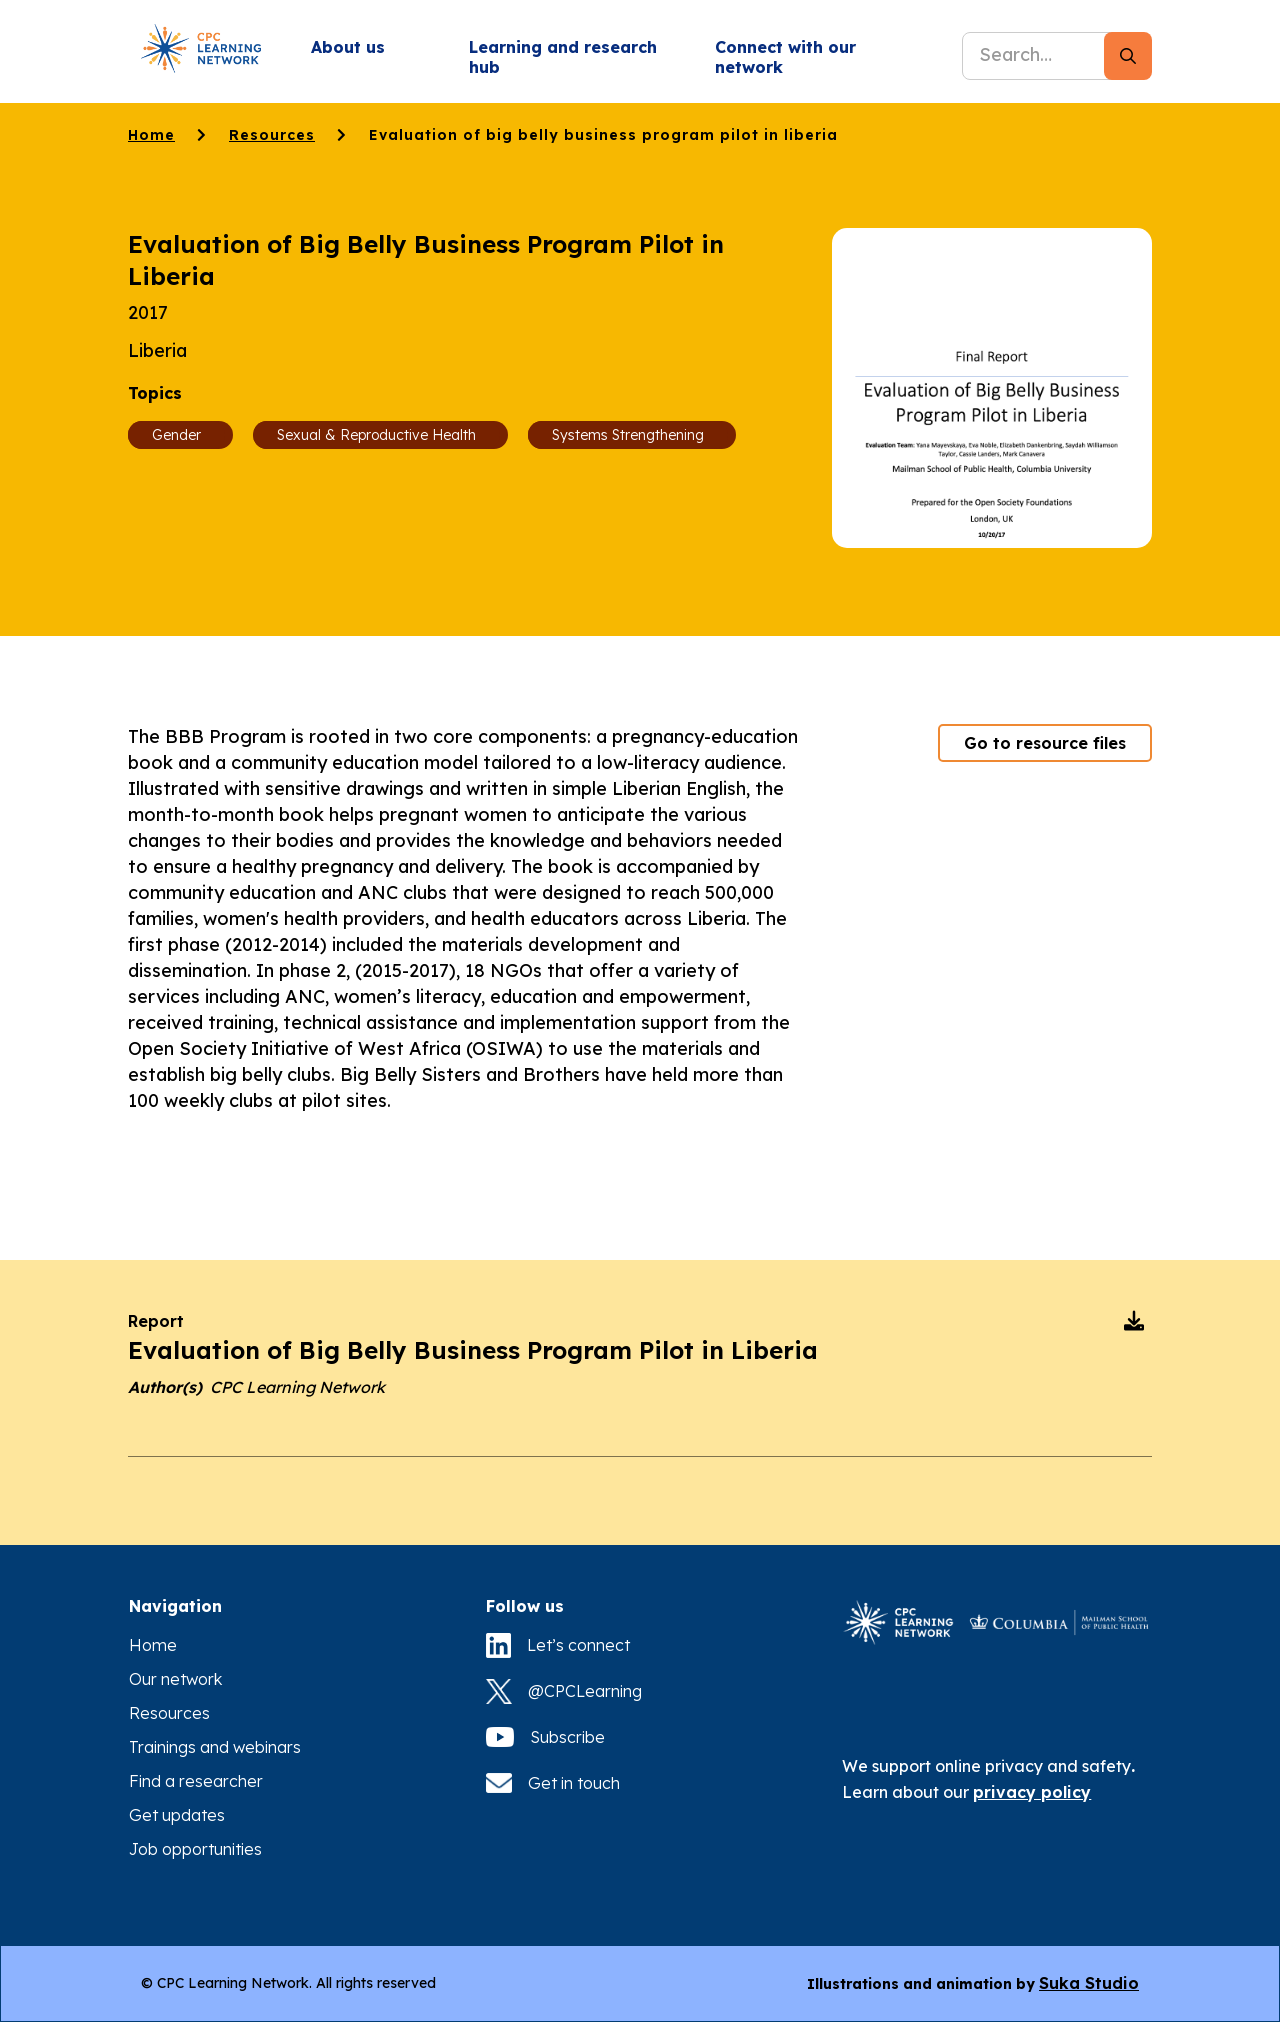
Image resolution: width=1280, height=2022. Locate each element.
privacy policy (1032, 1792)
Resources (272, 135)
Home (151, 135)
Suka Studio (1089, 1983)
